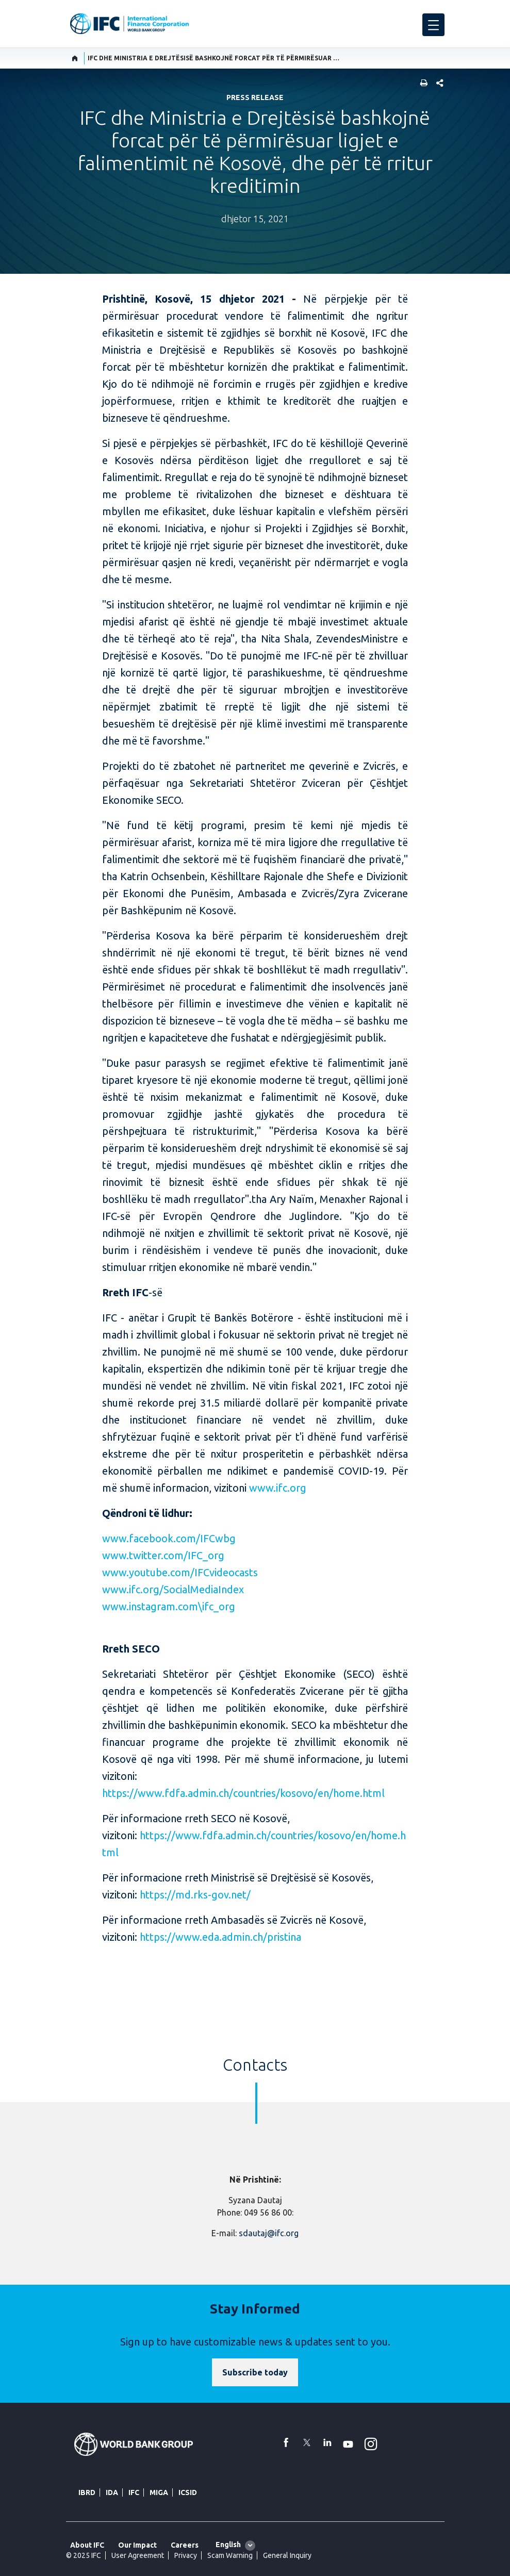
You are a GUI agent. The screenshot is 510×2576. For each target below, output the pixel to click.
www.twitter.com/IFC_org (163, 1555)
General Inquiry (287, 2555)
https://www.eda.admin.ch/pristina (220, 1937)
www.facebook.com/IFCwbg (169, 1538)
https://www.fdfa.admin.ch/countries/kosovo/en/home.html (243, 1793)
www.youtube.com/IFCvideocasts (180, 1572)
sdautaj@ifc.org (269, 2233)
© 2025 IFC (83, 2555)
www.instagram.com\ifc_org (168, 1606)
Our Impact (137, 2545)
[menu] (433, 24)
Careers (185, 2545)
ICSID (187, 2492)
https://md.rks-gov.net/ (195, 1895)
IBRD (86, 2492)
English (228, 2544)
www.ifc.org (277, 1488)
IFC (133, 2492)
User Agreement (137, 2555)
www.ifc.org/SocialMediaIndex (173, 1589)
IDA (112, 2492)
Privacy (185, 2555)
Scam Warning (230, 2555)
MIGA (159, 2492)
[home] (75, 58)
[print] (421, 83)
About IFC (87, 2545)
